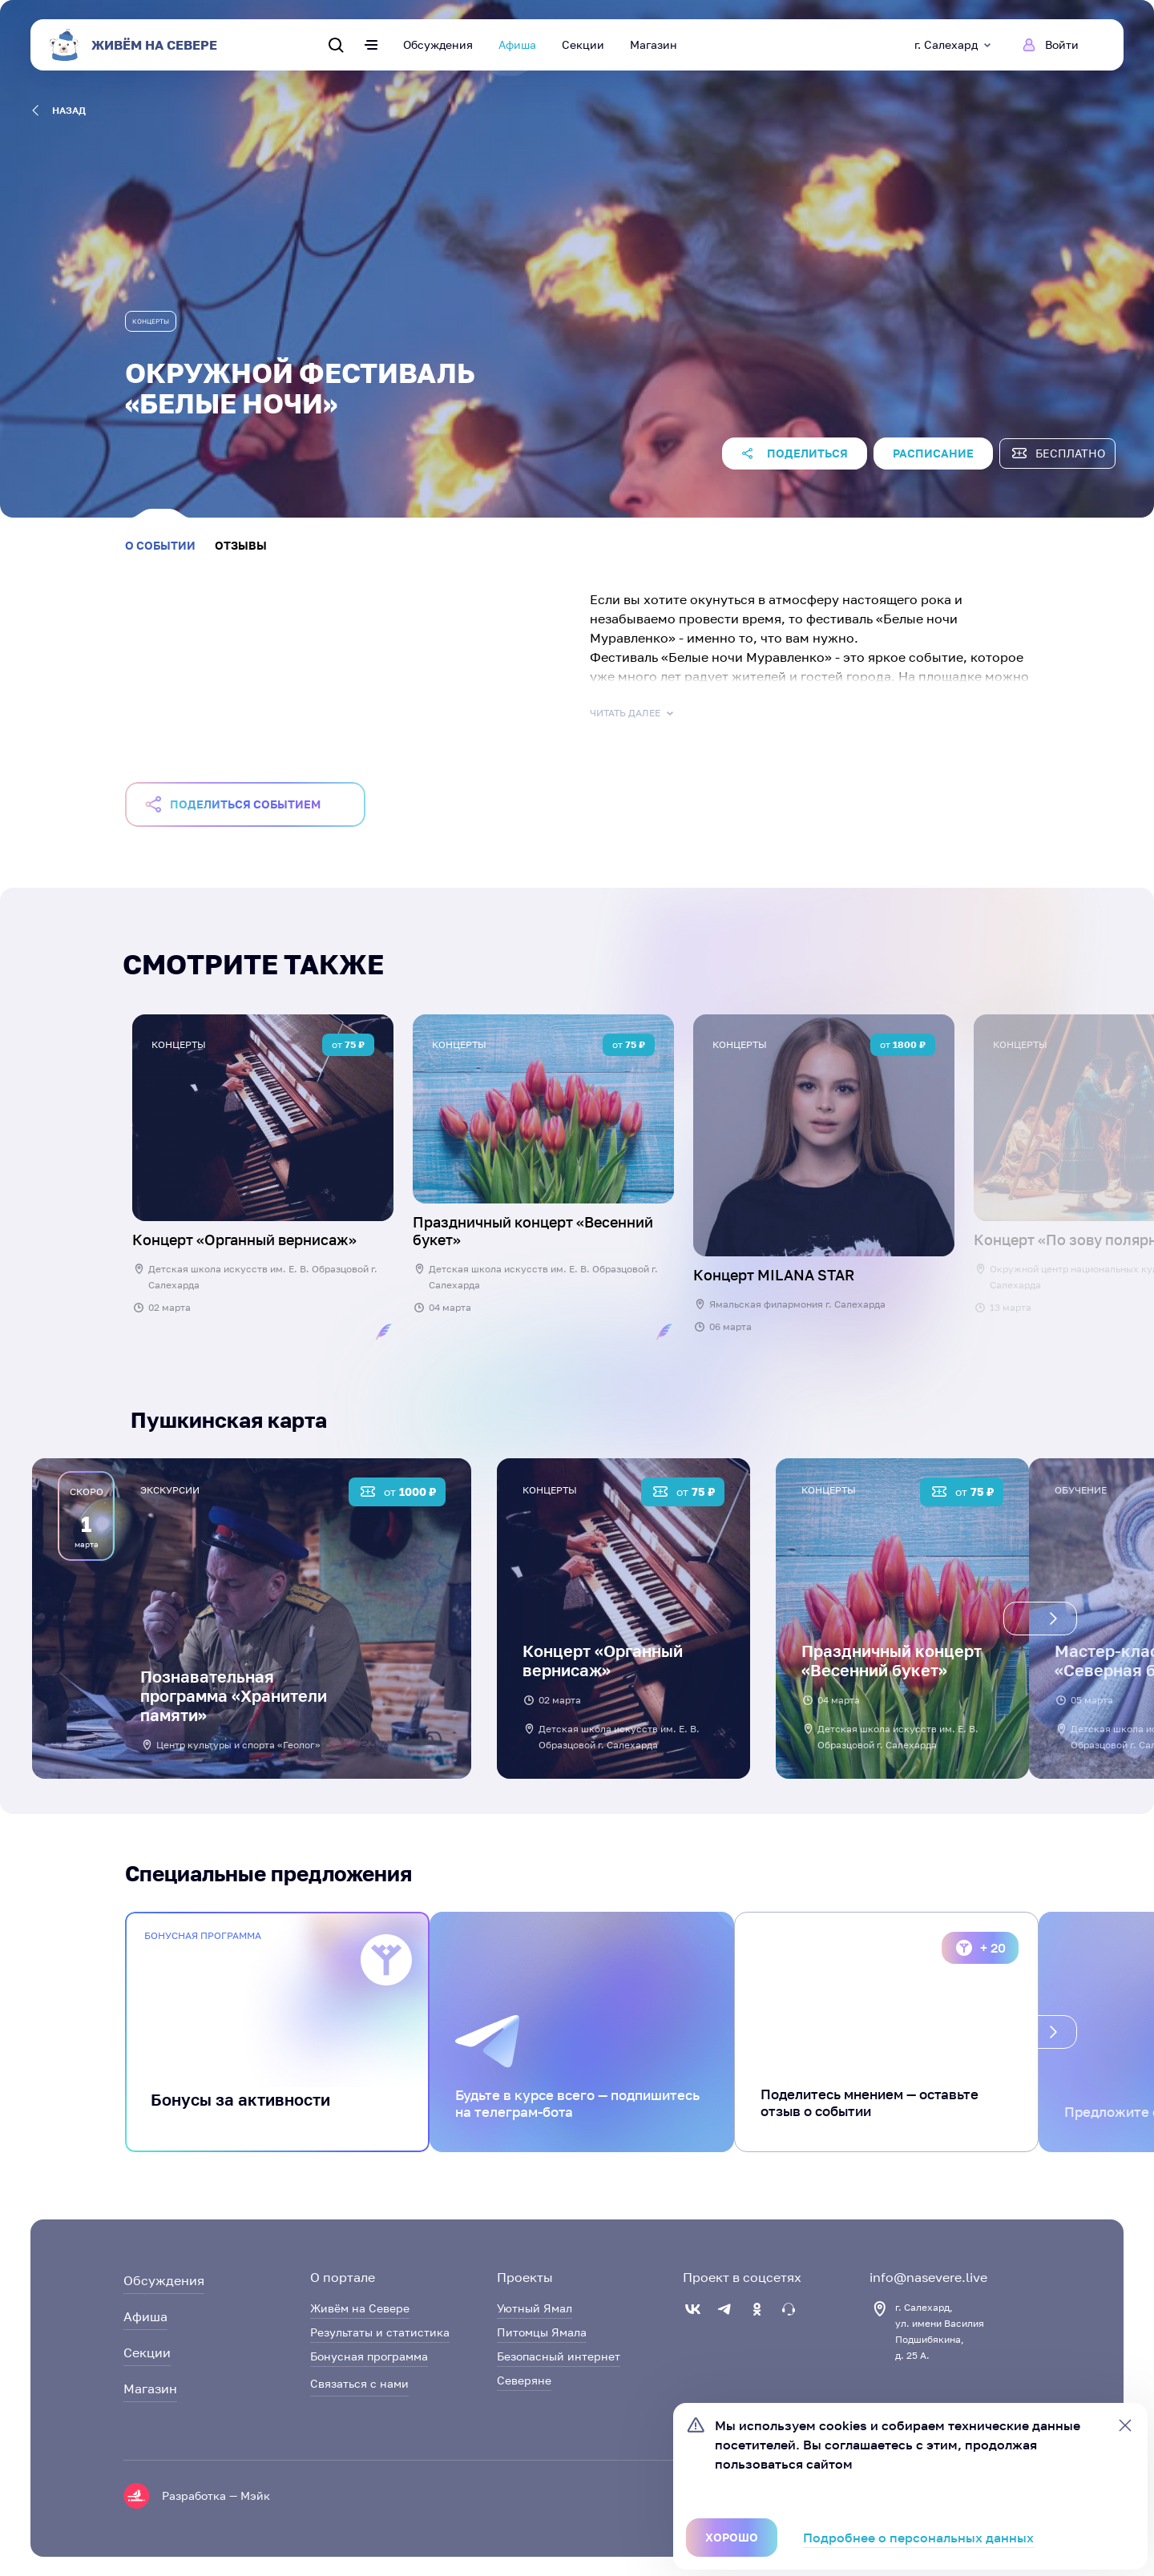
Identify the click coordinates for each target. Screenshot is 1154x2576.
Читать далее (633, 713)
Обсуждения (438, 44)
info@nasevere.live (928, 2277)
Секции (583, 44)
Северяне (524, 2380)
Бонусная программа (369, 2356)
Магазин (653, 44)
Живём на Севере (360, 2308)
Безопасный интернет (558, 2356)
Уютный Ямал (534, 2308)
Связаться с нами (359, 2383)
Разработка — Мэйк (216, 2495)
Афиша (517, 44)
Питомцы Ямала (542, 2332)
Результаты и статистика (380, 2332)
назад (59, 110)
